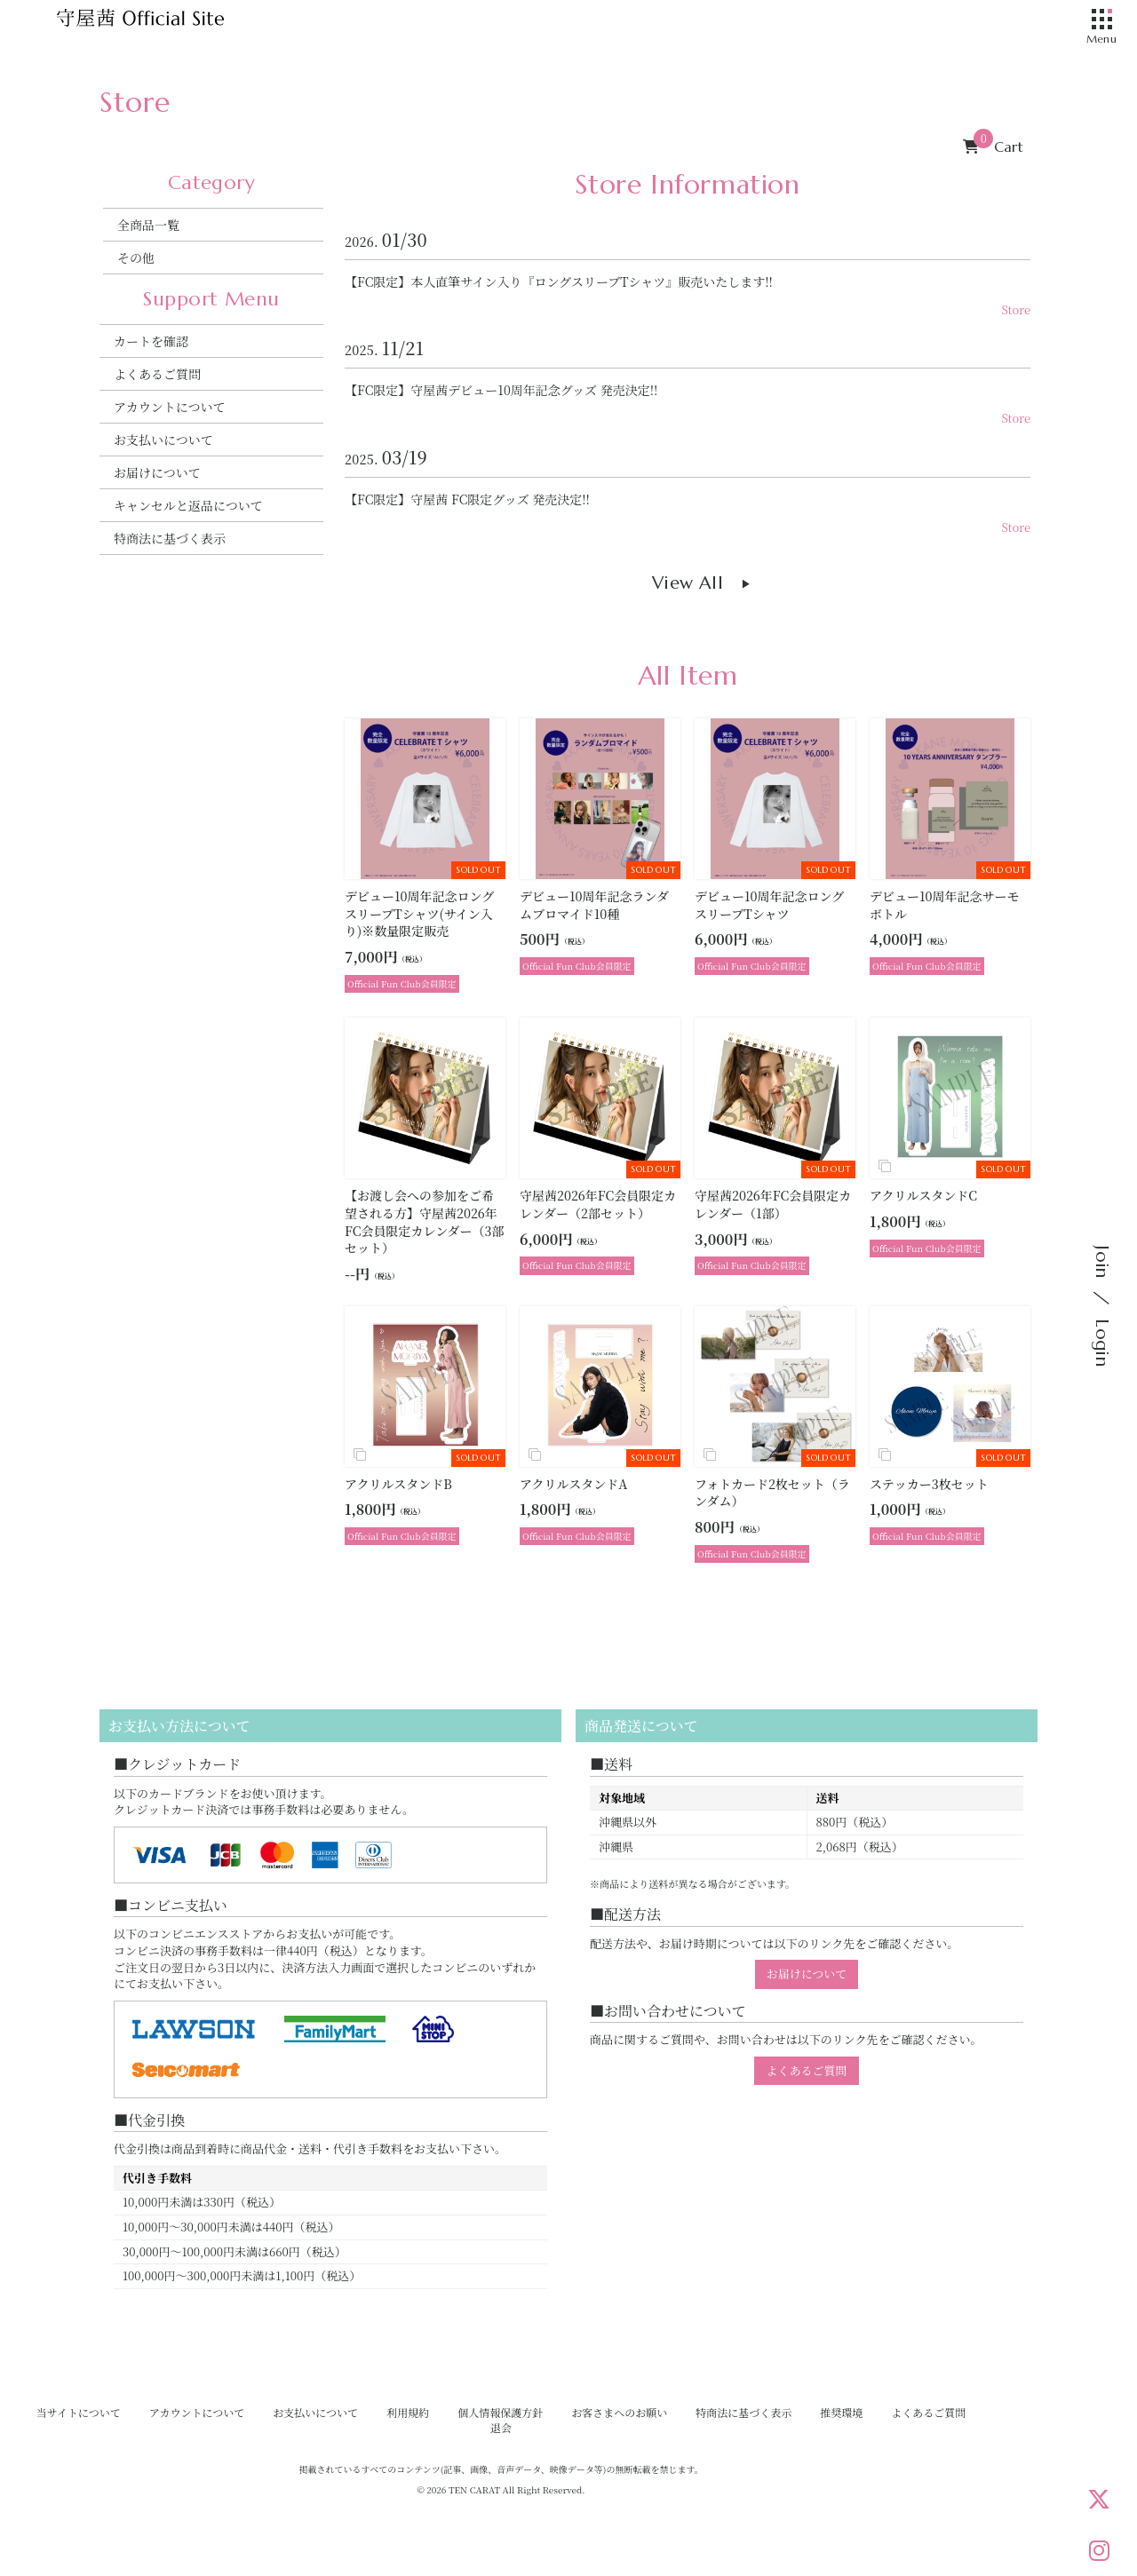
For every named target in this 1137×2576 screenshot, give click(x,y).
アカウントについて (170, 407)
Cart (993, 147)
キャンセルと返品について (188, 505)
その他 (136, 257)
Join (1102, 1262)
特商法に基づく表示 (170, 538)
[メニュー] (1101, 20)
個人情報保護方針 (500, 2412)
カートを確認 (151, 341)
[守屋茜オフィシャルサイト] (161, 22)
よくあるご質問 (157, 374)
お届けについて (157, 472)
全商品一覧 (148, 225)
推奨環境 (841, 2412)
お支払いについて (163, 439)
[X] (1098, 2498)
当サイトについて (78, 2412)
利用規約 (407, 2412)
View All (687, 583)
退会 (501, 2427)
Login (1102, 1343)
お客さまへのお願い (619, 2412)
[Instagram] (1098, 2550)
